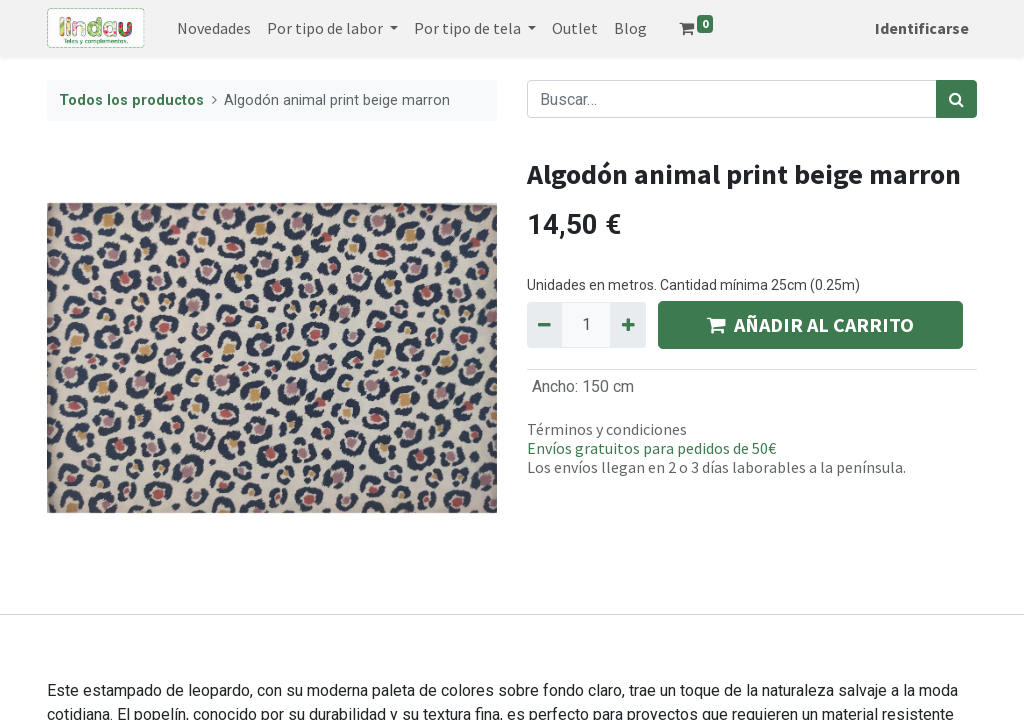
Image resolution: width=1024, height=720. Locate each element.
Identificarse (922, 28)
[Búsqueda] (956, 99)
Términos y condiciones (607, 429)
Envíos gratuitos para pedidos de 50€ (651, 448)
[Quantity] (586, 325)
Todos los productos (131, 100)
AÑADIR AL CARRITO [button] (810, 324)
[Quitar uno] (544, 325)
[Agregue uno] (627, 325)
